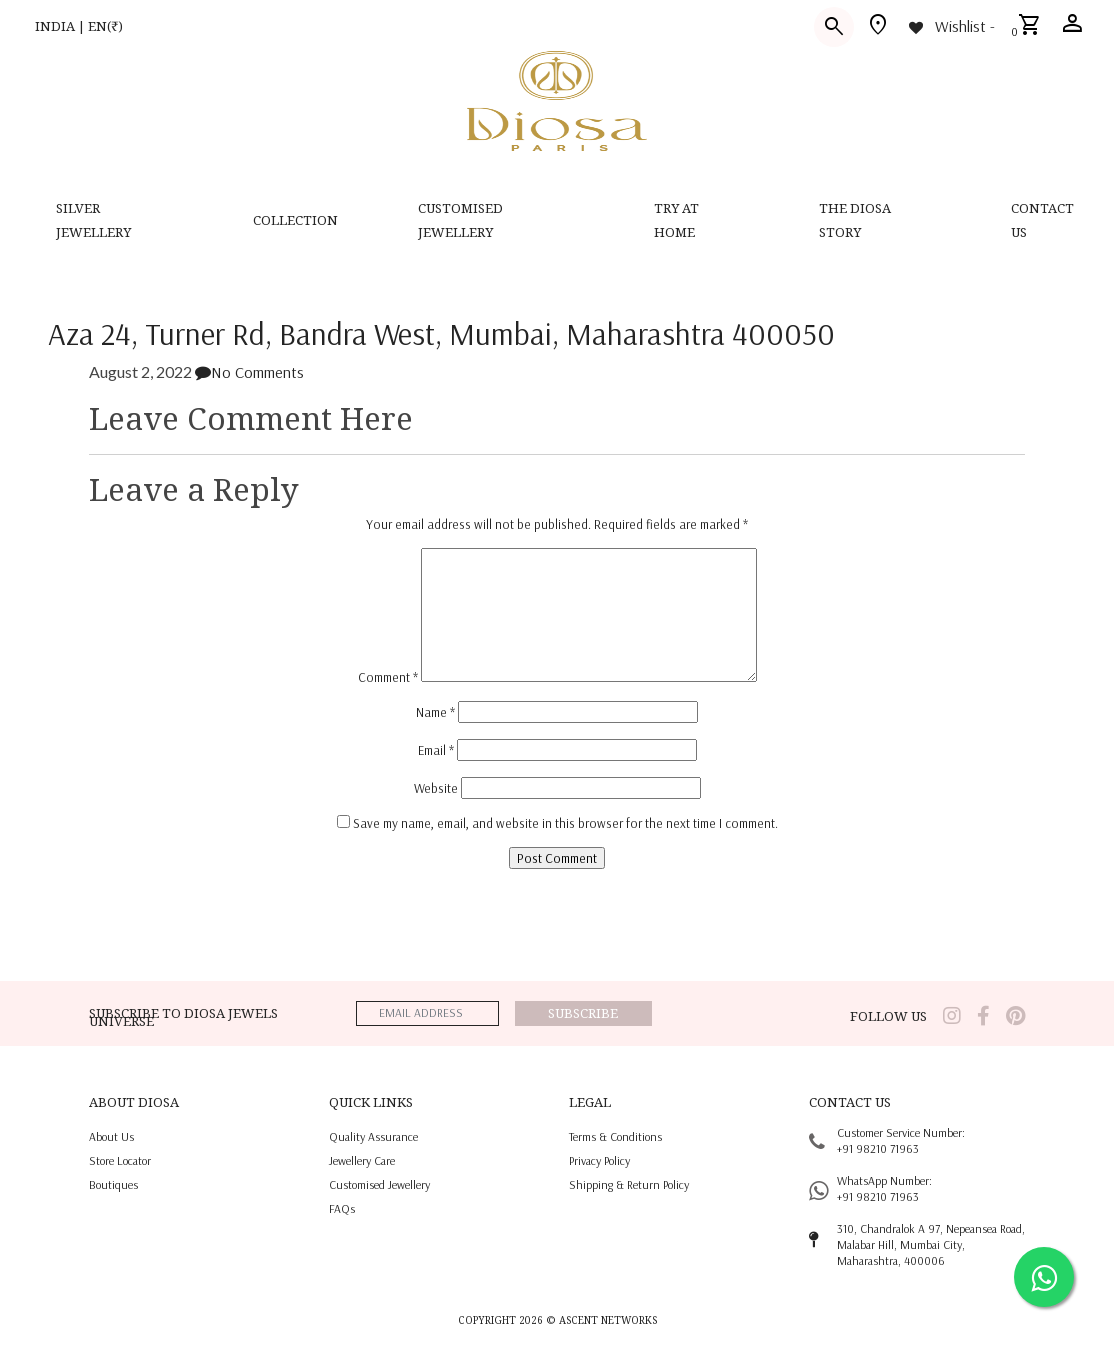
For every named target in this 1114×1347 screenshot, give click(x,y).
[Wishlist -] (950, 26)
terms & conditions (615, 1136)
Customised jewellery (379, 1184)
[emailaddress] (427, 1013)
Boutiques (113, 1184)
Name (435, 712)
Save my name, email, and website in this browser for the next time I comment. (565, 823)
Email (436, 750)
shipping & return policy (629, 1184)
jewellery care (362, 1160)
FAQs (342, 1208)
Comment (388, 677)
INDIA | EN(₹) (79, 26)
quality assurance (373, 1136)
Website (436, 788)
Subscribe (583, 1013)
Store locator (120, 1160)
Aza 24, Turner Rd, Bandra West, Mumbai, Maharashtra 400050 (441, 333)
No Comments (249, 372)
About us (111, 1136)
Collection (295, 220)
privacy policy (599, 1160)
